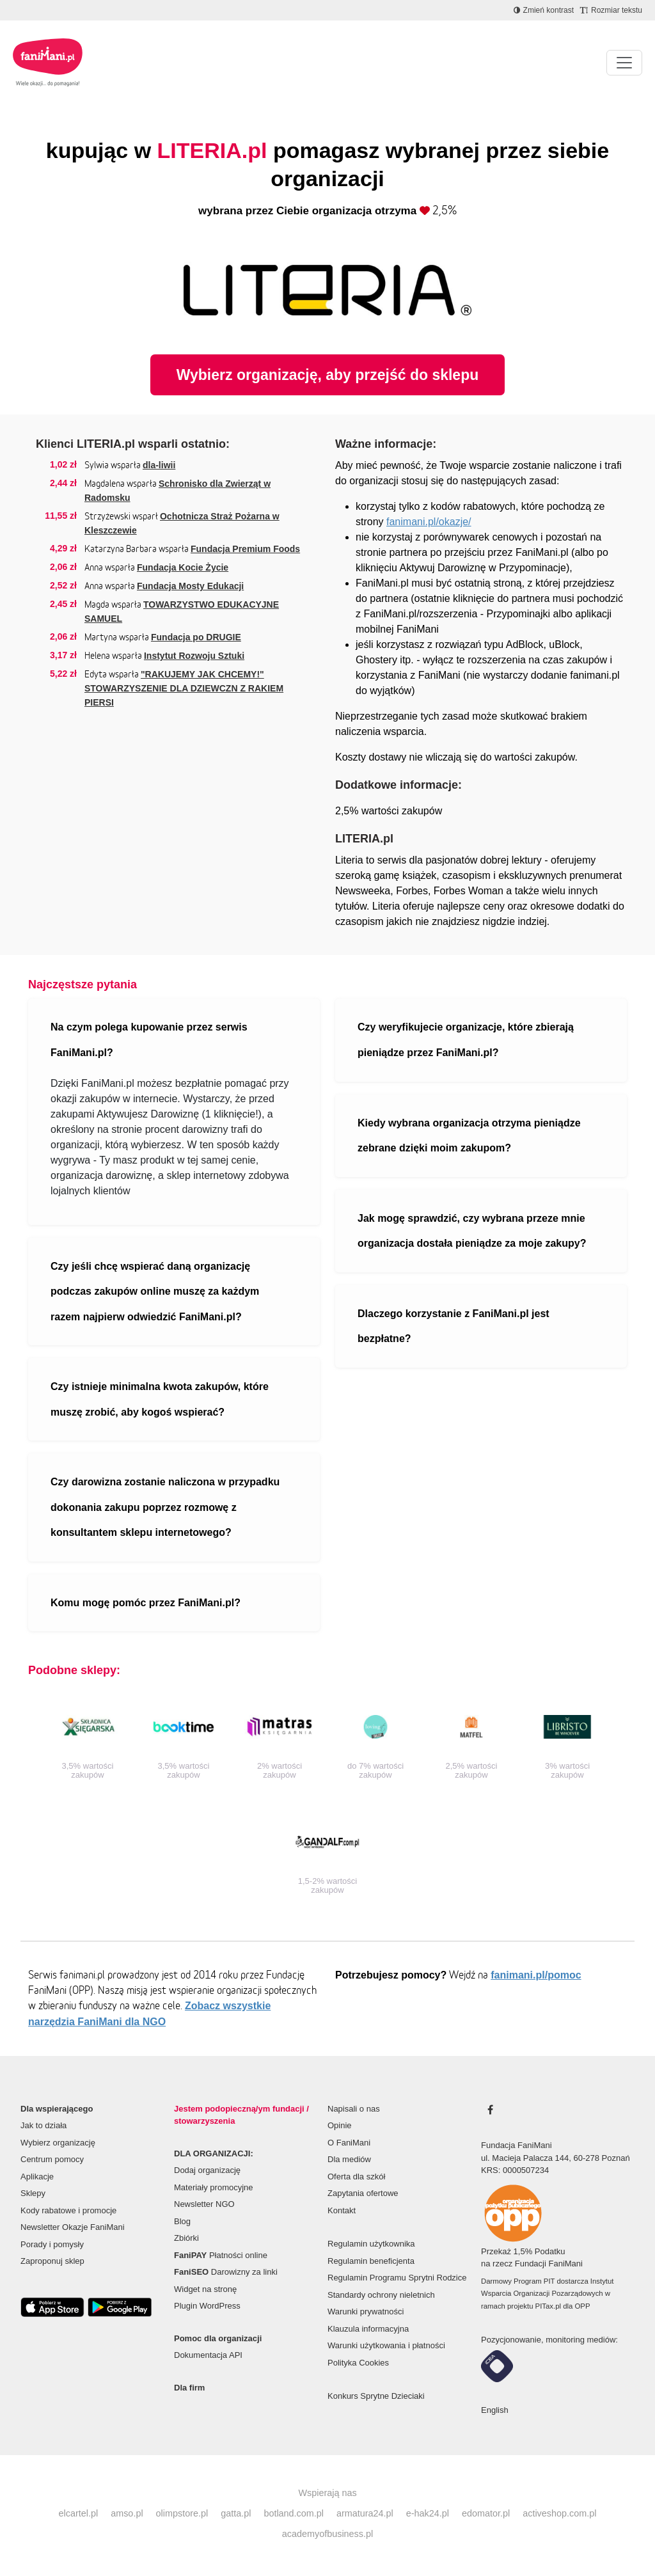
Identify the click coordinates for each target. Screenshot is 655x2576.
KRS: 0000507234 (515, 2170)
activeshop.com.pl (559, 2513)
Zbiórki (186, 2238)
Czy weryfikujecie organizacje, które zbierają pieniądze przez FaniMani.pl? (466, 1040)
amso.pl (127, 2513)
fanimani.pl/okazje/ (428, 521)
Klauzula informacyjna (368, 2329)
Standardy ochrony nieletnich (381, 2295)
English (495, 2410)
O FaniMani (349, 2142)
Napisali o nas (354, 2109)
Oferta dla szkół (356, 2176)
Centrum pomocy (52, 2159)
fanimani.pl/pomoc (536, 1975)
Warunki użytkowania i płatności (386, 2345)
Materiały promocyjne (213, 2187)
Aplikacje (37, 2176)
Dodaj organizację (207, 2170)
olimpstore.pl (182, 2513)
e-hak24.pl (427, 2513)
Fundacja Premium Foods (245, 549)
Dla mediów (349, 2159)
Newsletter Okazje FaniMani (72, 2227)
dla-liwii (159, 465)
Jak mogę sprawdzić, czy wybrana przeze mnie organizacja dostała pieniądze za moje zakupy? (472, 1231)
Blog (182, 2221)
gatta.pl (236, 2513)
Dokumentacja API (208, 2355)
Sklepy (32, 2193)
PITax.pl (548, 2306)
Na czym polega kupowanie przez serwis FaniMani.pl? (149, 1040)
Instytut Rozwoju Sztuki (194, 656)
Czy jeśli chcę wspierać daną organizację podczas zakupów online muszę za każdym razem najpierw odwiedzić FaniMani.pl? (155, 1291)
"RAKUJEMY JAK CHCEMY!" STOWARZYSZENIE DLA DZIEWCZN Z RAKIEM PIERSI (183, 688)
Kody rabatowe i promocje (68, 2210)
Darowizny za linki (226, 2272)
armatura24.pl (364, 2513)
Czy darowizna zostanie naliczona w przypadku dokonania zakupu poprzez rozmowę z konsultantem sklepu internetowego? (165, 1507)
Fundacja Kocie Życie (182, 567)
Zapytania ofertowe (363, 2193)
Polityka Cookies (358, 2362)
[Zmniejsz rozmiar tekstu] (611, 10)
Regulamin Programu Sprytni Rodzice (397, 2277)
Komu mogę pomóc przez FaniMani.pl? (146, 1602)
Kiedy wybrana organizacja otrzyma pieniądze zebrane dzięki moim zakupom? (469, 1136)
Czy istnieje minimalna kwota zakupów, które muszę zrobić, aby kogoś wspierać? (160, 1399)
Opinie (340, 2125)
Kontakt (342, 2210)
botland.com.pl (294, 2513)
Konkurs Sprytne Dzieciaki (376, 2396)
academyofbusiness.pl (327, 2534)
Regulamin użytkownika (371, 2243)
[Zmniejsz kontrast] (544, 10)
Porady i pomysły (52, 2244)
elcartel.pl (79, 2513)
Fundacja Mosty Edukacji (190, 586)
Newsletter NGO (204, 2204)
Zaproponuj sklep (52, 2261)
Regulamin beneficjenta (371, 2261)
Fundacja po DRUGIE (196, 637)
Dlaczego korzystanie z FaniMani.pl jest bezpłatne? (453, 1326)
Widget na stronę (205, 2289)
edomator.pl (486, 2513)
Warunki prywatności (366, 2311)
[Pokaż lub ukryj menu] (624, 62)
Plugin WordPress (207, 2306)
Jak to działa (43, 2125)
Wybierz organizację (57, 2142)
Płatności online (220, 2255)
